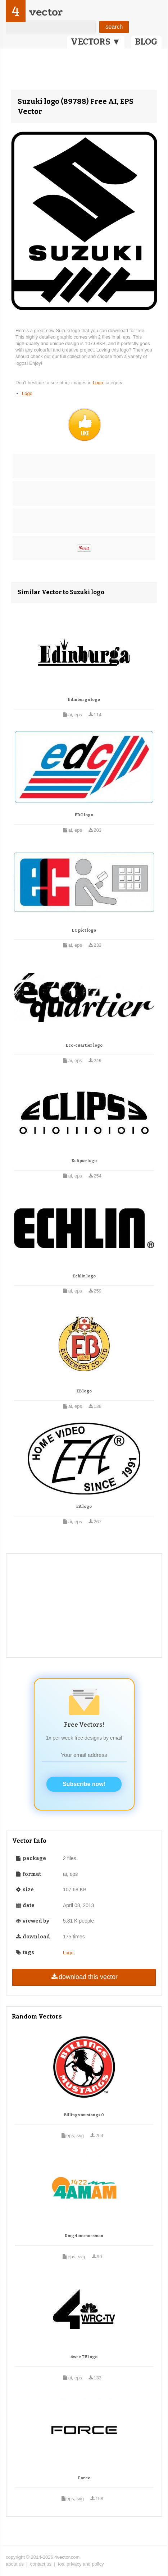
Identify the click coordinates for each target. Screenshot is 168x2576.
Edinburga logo (84, 699)
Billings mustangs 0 (84, 2115)
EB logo (84, 1391)
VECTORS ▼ (96, 42)
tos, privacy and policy (81, 2564)
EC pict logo (84, 930)
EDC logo (84, 815)
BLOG (146, 42)
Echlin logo (84, 1276)
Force (84, 2478)
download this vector (84, 1976)
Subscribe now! (84, 1784)
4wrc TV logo (84, 2357)
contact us (40, 2564)
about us (15, 2564)
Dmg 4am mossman (84, 2235)
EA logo (84, 1506)
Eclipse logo (84, 1160)
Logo (99, 382)
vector (46, 12)
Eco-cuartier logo (84, 1045)
